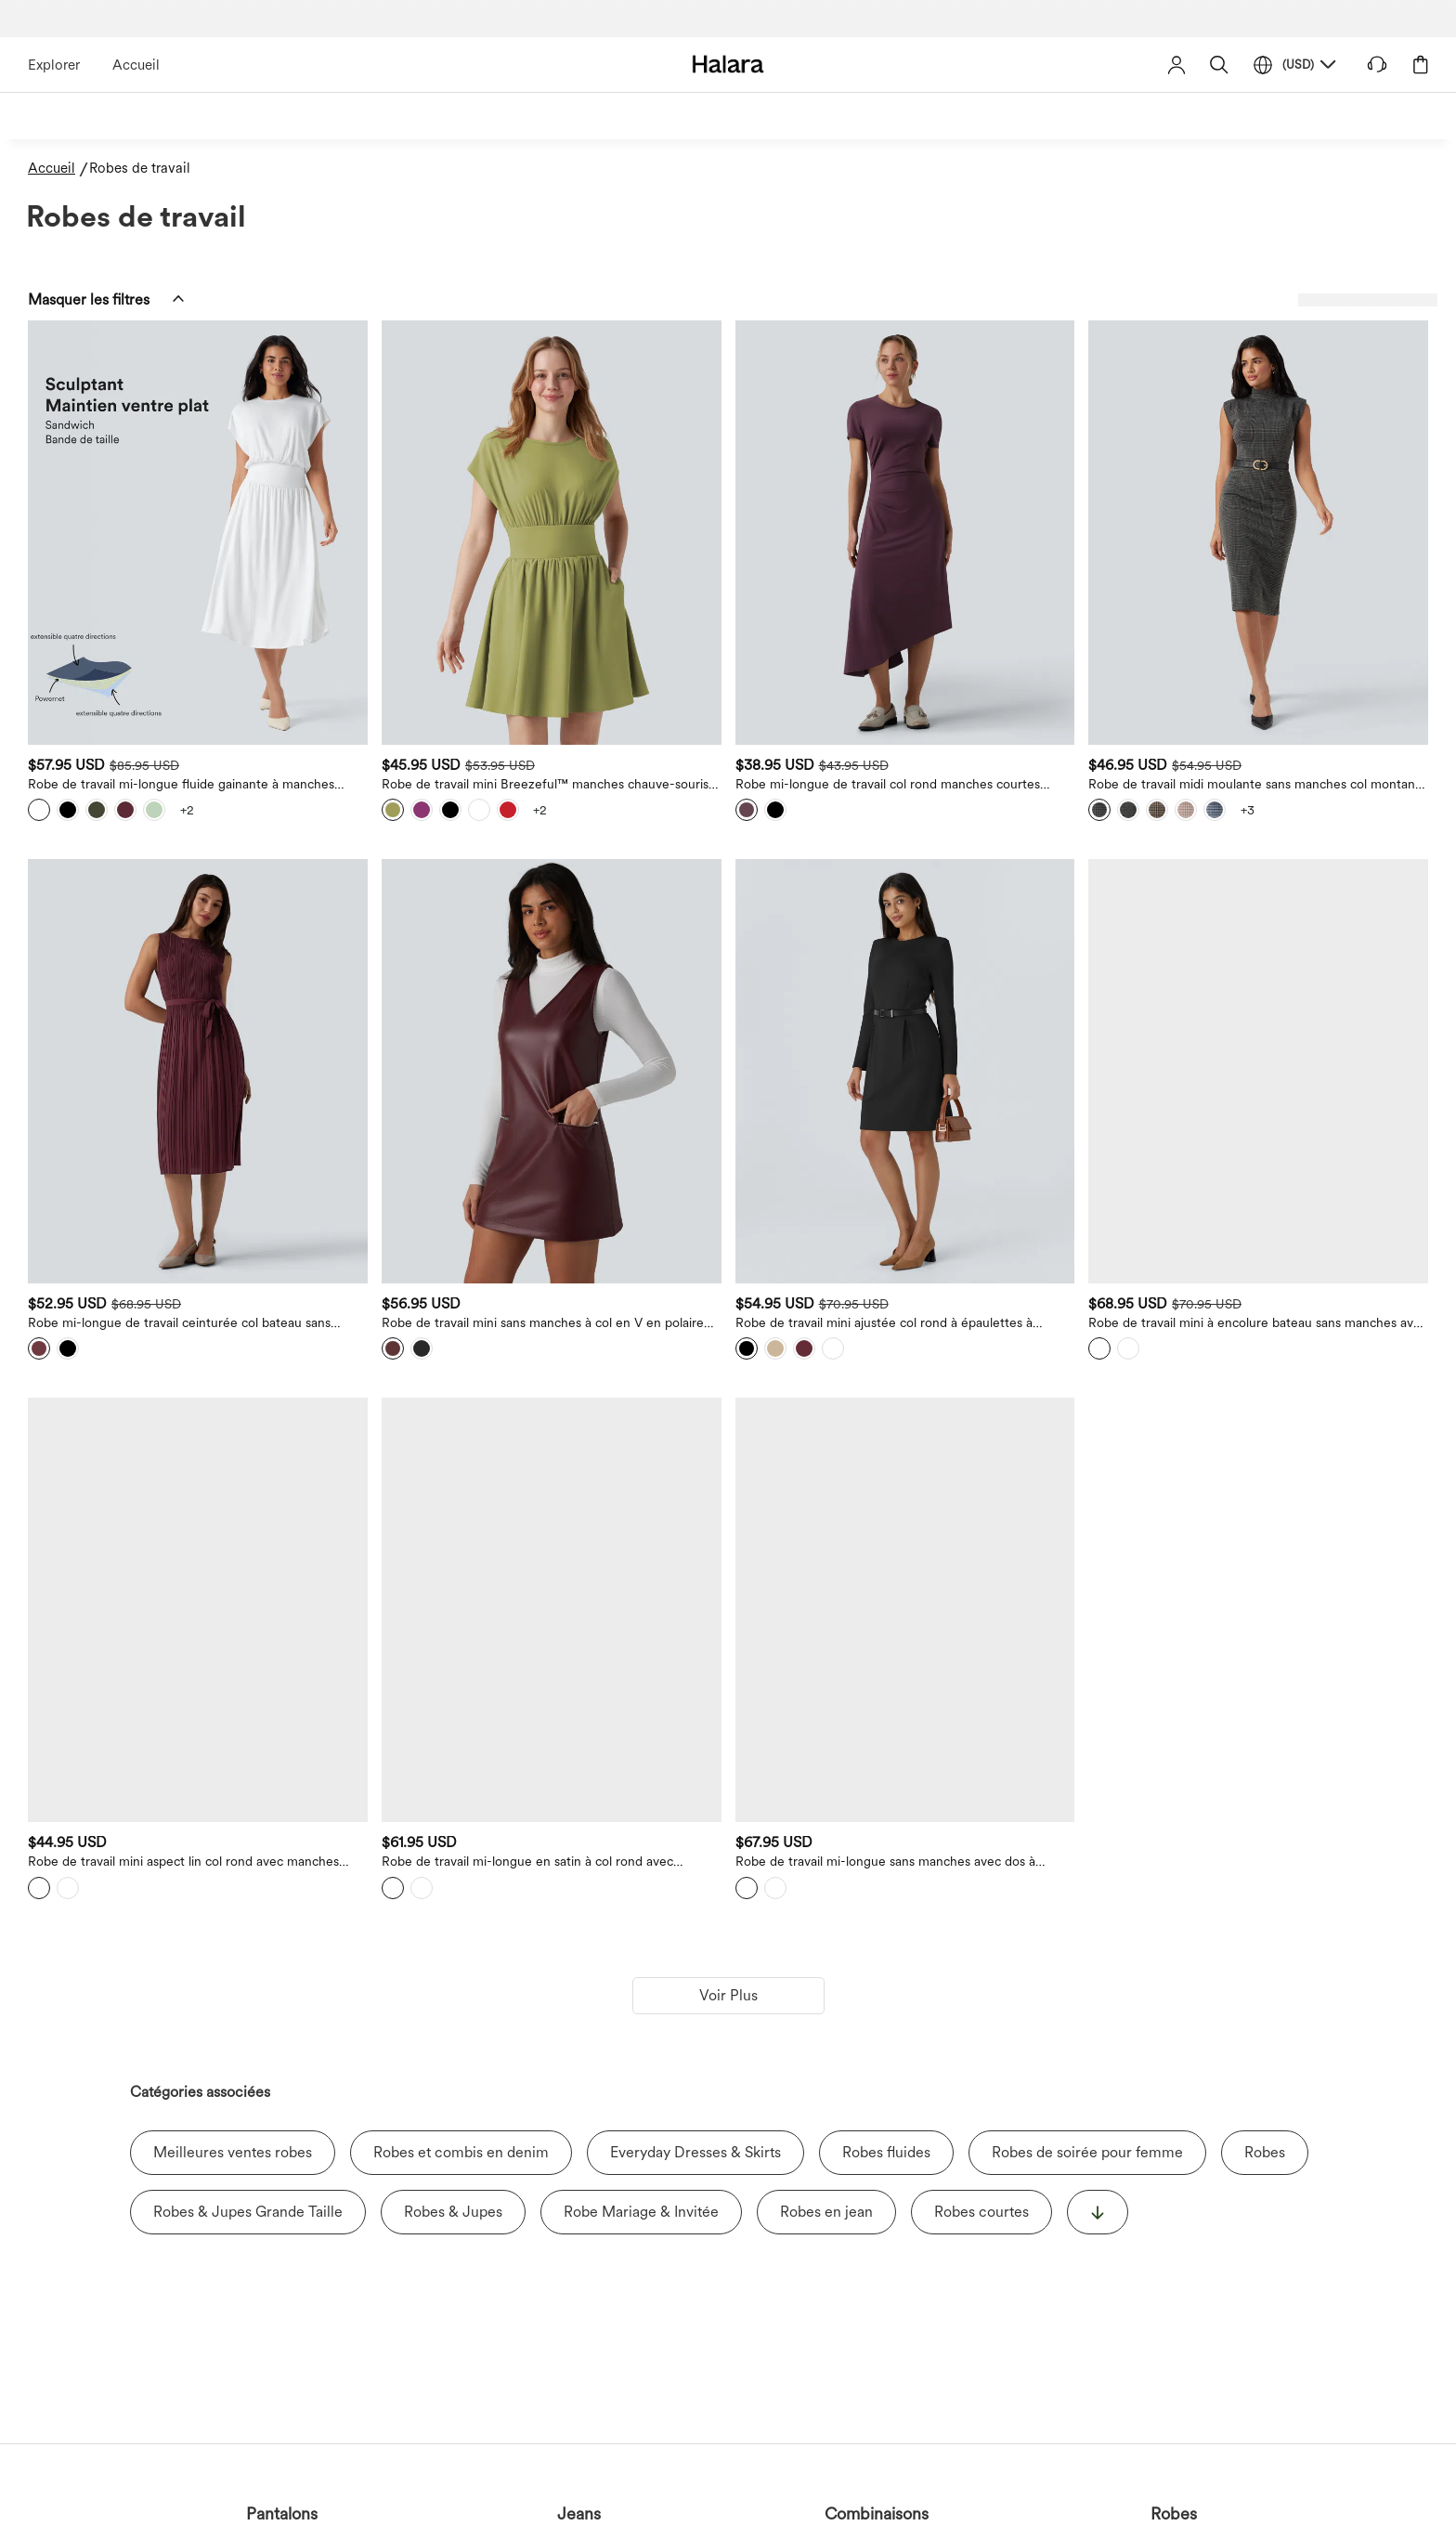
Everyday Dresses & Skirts (695, 1796)
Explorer (54, 65)
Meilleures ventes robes (232, 1796)
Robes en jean (826, 1856)
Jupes (620, 2513)
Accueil (136, 65)
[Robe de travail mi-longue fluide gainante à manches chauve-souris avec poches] (522, 474)
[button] (1219, 64)
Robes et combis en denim (461, 1796)
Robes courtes (981, 1856)
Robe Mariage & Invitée (641, 1856)
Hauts (728, 2513)
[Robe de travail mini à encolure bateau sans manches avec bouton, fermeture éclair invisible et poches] (1304, 897)
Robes (1264, 1796)
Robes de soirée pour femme (1087, 1796)
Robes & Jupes (453, 1856)
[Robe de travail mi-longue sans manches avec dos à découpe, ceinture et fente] (1044, 1319)
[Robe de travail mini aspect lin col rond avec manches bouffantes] (522, 1319)
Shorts (836, 2513)
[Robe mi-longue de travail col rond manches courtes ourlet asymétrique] (1044, 474)
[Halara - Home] (728, 63)
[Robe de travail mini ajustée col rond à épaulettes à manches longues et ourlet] (1044, 897)
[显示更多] (1097, 1856)
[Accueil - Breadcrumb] (58, 168)
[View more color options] (558, 693)
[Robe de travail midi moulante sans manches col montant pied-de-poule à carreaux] (1304, 474)
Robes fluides (886, 1796)
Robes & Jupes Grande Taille (248, 1856)
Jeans (296, 2513)
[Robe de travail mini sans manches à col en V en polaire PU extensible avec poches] (783, 897)
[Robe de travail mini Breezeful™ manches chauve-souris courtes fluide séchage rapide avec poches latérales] (783, 474)
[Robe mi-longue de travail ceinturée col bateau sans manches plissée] (522, 897)
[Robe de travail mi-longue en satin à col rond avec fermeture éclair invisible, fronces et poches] (783, 1319)
